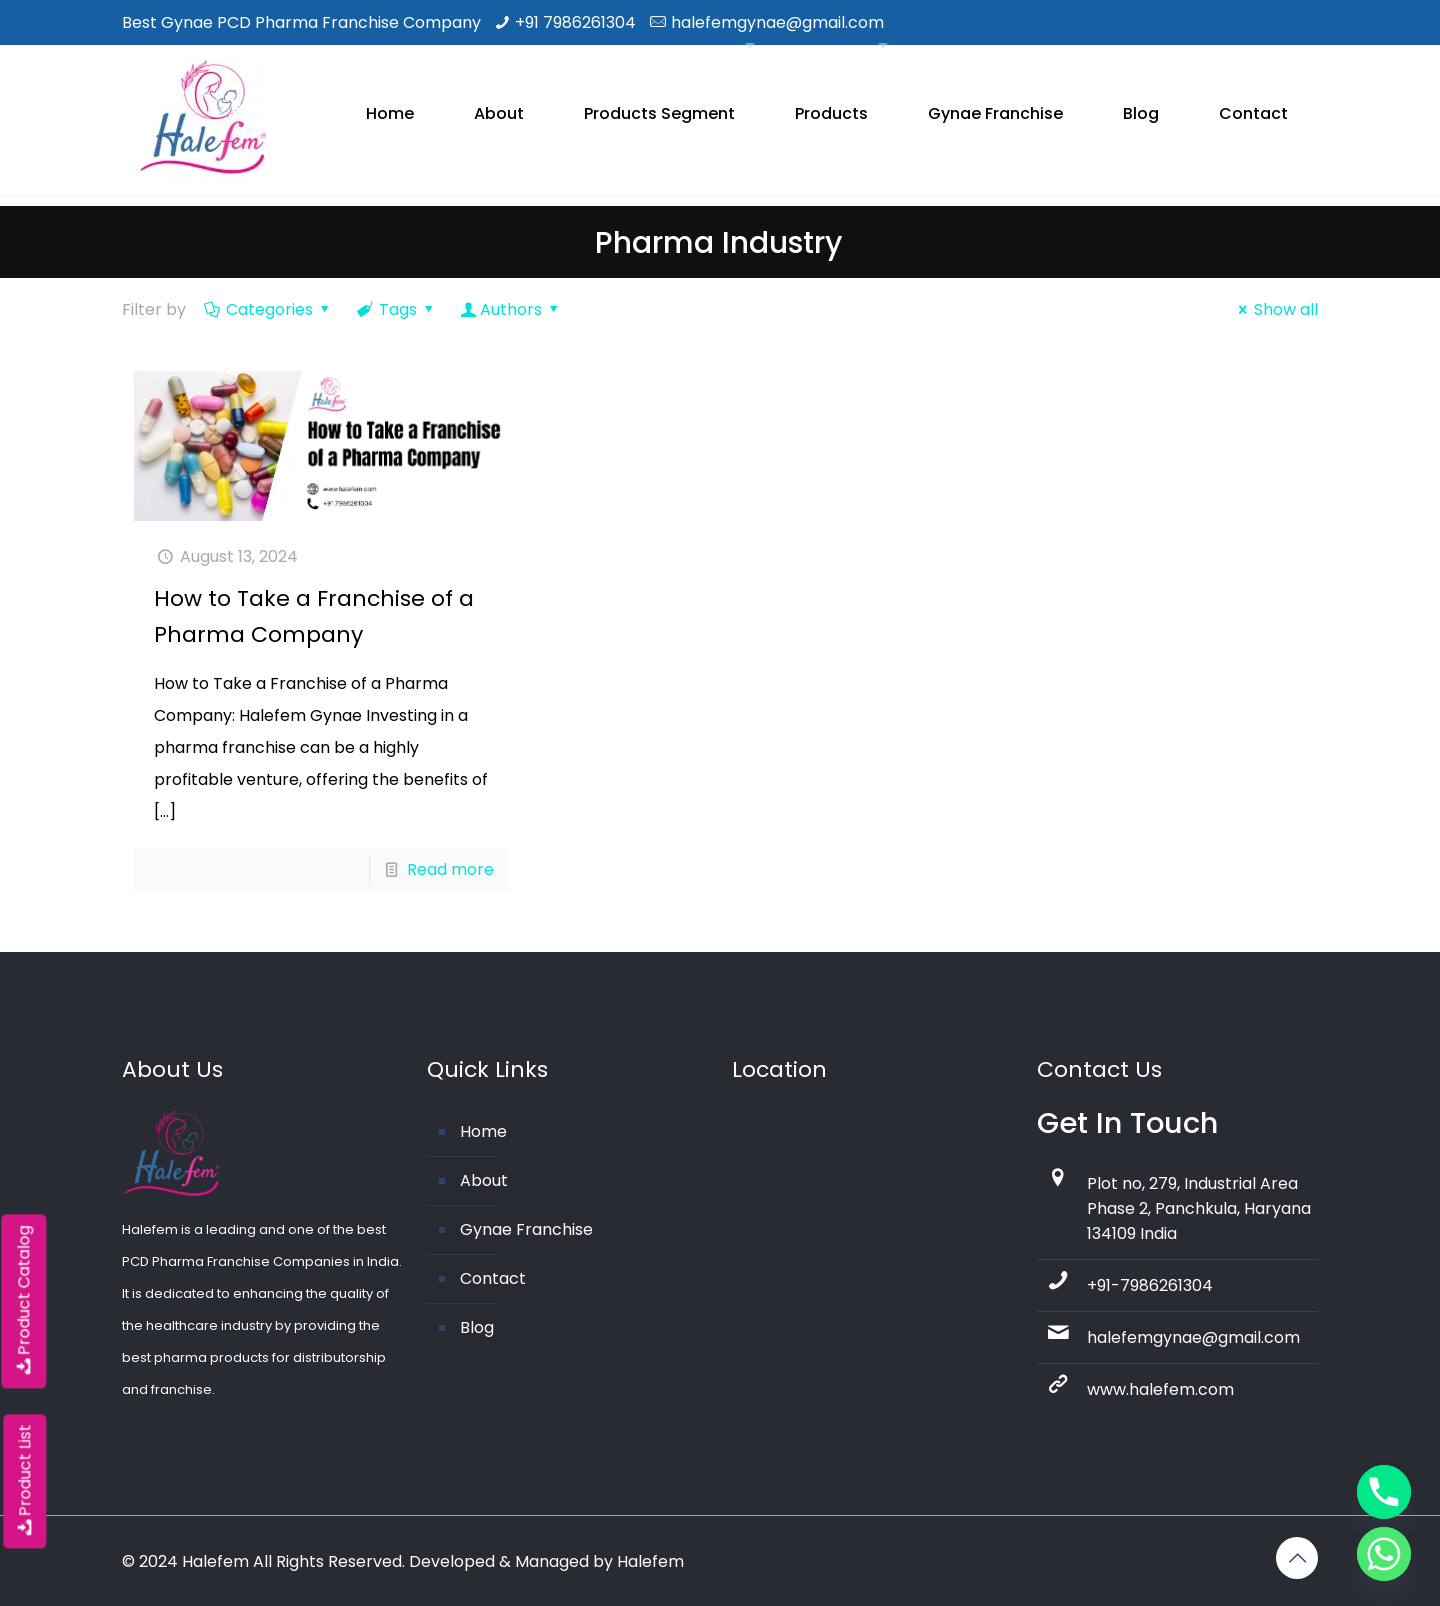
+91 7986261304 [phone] (575, 22)
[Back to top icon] (1297, 1558)
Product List (24, 1481)
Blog (477, 1327)
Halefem (650, 1561)
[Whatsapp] (1384, 1554)
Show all (1275, 309)
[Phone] (1384, 1492)
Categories (268, 309)
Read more (450, 869)
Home (483, 1131)
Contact (493, 1278)
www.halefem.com (1160, 1389)
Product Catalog (23, 1301)
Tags (397, 309)
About (484, 1180)
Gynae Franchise (526, 1229)
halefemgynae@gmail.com (1193, 1337)
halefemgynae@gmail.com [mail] (777, 22)
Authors (511, 309)
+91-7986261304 (1150, 1285)
